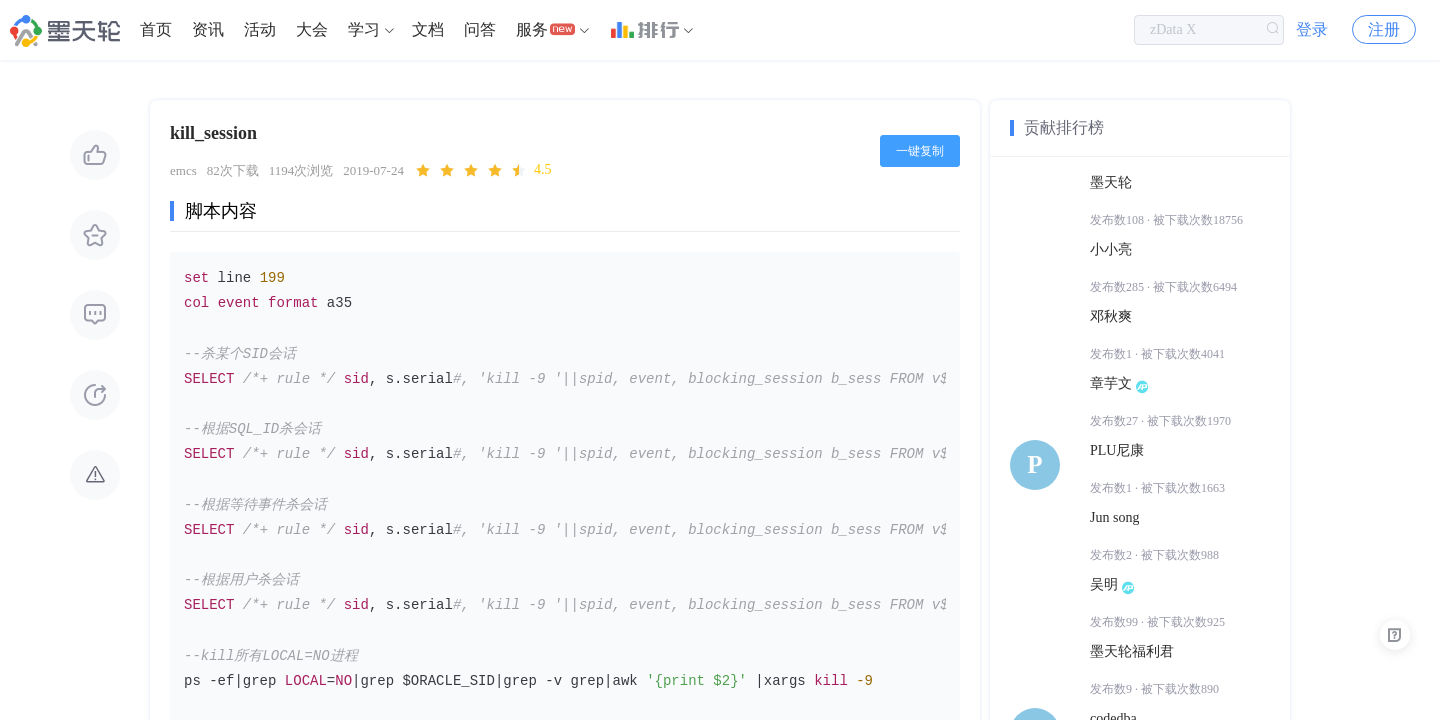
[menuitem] (156, 30)
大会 (312, 29)
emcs (183, 170)
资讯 (208, 29)
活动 (260, 29)
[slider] (483, 171)
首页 (156, 29)
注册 (1384, 29)
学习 (364, 29)
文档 (428, 29)
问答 (480, 29)
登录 (1312, 29)
